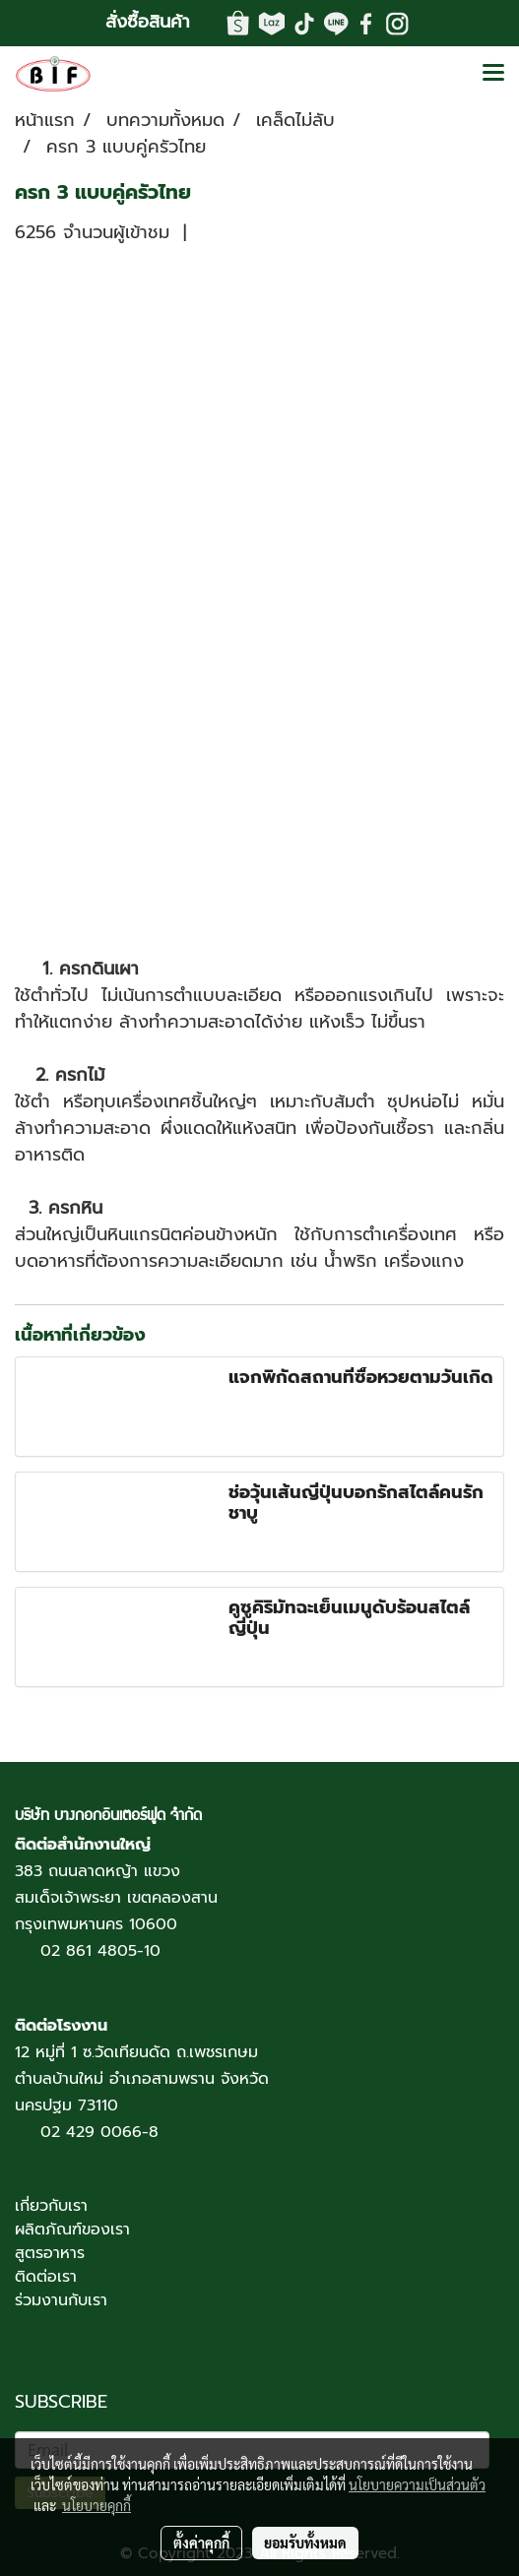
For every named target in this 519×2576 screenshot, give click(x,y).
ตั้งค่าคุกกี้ (201, 2542)
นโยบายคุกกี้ (96, 2505)
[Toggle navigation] (493, 73)
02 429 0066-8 (99, 2132)
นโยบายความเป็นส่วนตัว (417, 2484)
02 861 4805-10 (100, 1951)
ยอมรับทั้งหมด (305, 2542)
